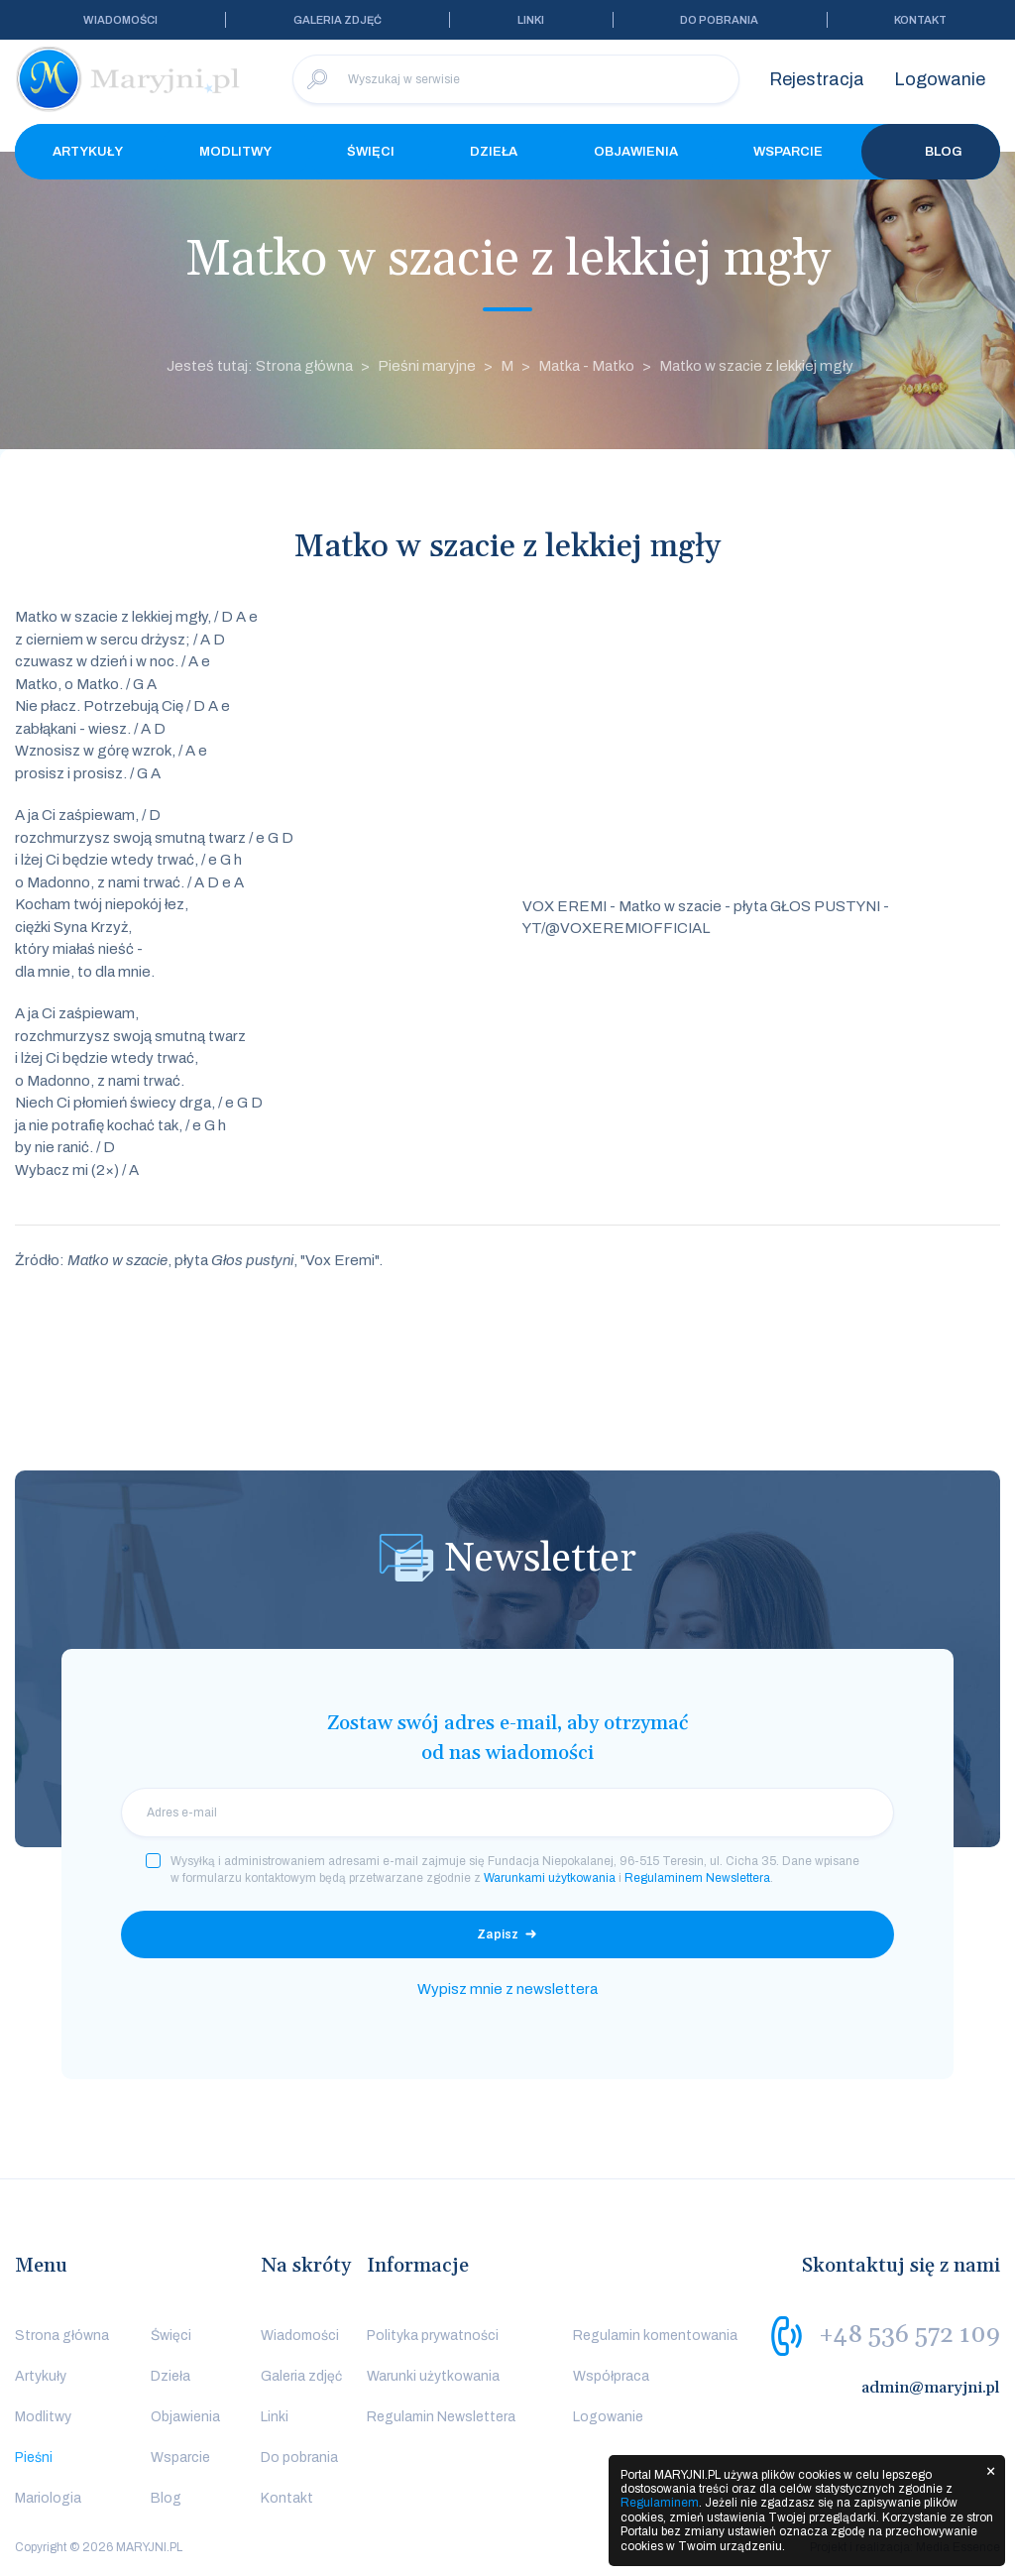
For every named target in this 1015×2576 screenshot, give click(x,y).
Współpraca (611, 2376)
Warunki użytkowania (433, 2376)
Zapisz (497, 1934)
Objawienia (636, 152)
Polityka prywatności (433, 2335)
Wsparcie (788, 152)
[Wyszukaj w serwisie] (515, 79)
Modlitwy (235, 152)
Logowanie (939, 79)
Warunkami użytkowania (550, 1878)
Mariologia (48, 2498)
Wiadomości (120, 20)
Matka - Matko (586, 366)
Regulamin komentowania (655, 2335)
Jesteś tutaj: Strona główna (260, 366)
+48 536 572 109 (909, 2335)
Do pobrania (719, 20)
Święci (371, 152)
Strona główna (62, 2335)
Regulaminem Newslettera (697, 1878)
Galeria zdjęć (337, 20)
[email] (507, 1812)
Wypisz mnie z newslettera (507, 1989)
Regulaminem (659, 2503)
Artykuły (88, 152)
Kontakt (920, 20)
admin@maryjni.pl (930, 2388)
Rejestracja (816, 79)
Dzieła (493, 152)
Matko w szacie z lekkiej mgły (756, 366)
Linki (530, 20)
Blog (930, 152)
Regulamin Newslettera (441, 2416)
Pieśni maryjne (427, 366)
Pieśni (34, 2457)
